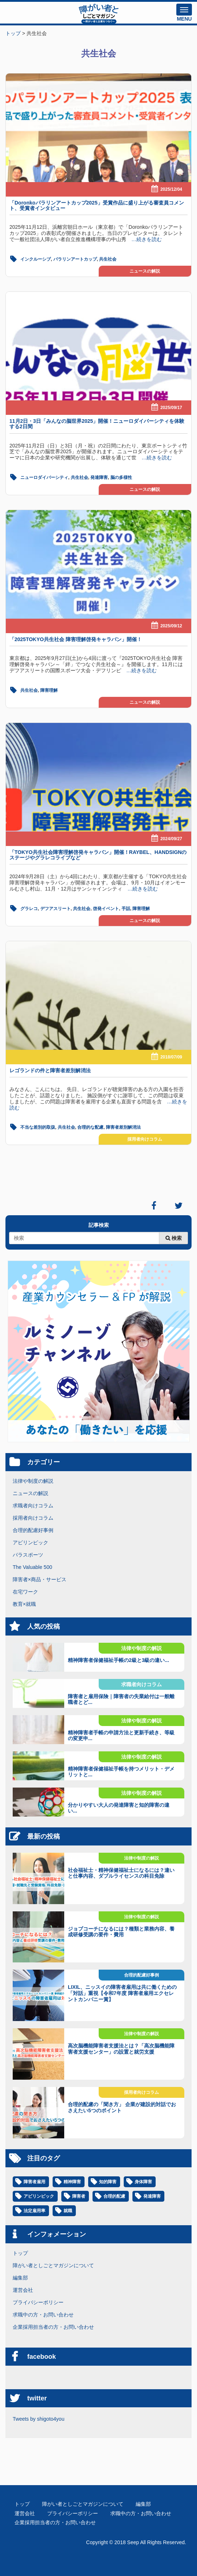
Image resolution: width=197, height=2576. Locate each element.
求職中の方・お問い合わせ (43, 2315)
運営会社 (23, 2290)
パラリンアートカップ (75, 259)
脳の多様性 (121, 477)
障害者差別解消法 (123, 1127)
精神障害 (72, 2181)
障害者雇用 (34, 2181)
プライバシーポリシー (38, 2302)
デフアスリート (55, 908)
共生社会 (107, 259)
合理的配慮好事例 (33, 1530)
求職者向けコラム (33, 1505)
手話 (126, 908)
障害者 (78, 2196)
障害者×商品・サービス (39, 1579)
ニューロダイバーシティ (44, 477)
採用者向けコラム (144, 1139)
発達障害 (99, 477)
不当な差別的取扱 (37, 1127)
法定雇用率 (34, 2210)
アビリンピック (30, 1542)
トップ (20, 2253)
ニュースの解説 (145, 271)
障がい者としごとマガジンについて (53, 2265)
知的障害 (107, 2181)
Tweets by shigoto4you (38, 2419)
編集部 (20, 2278)
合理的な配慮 (90, 1127)
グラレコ (29, 908)
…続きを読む (144, 239)
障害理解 (49, 690)
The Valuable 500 (32, 1567)
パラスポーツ (28, 1555)
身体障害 (143, 2181)
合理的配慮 (114, 2196)
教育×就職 (24, 1604)
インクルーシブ (35, 259)
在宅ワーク (25, 1592)
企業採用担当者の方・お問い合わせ (53, 2327)
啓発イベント (106, 908)
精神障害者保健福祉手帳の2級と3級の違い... (118, 1660)
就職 (67, 2210)
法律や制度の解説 (33, 1481)
